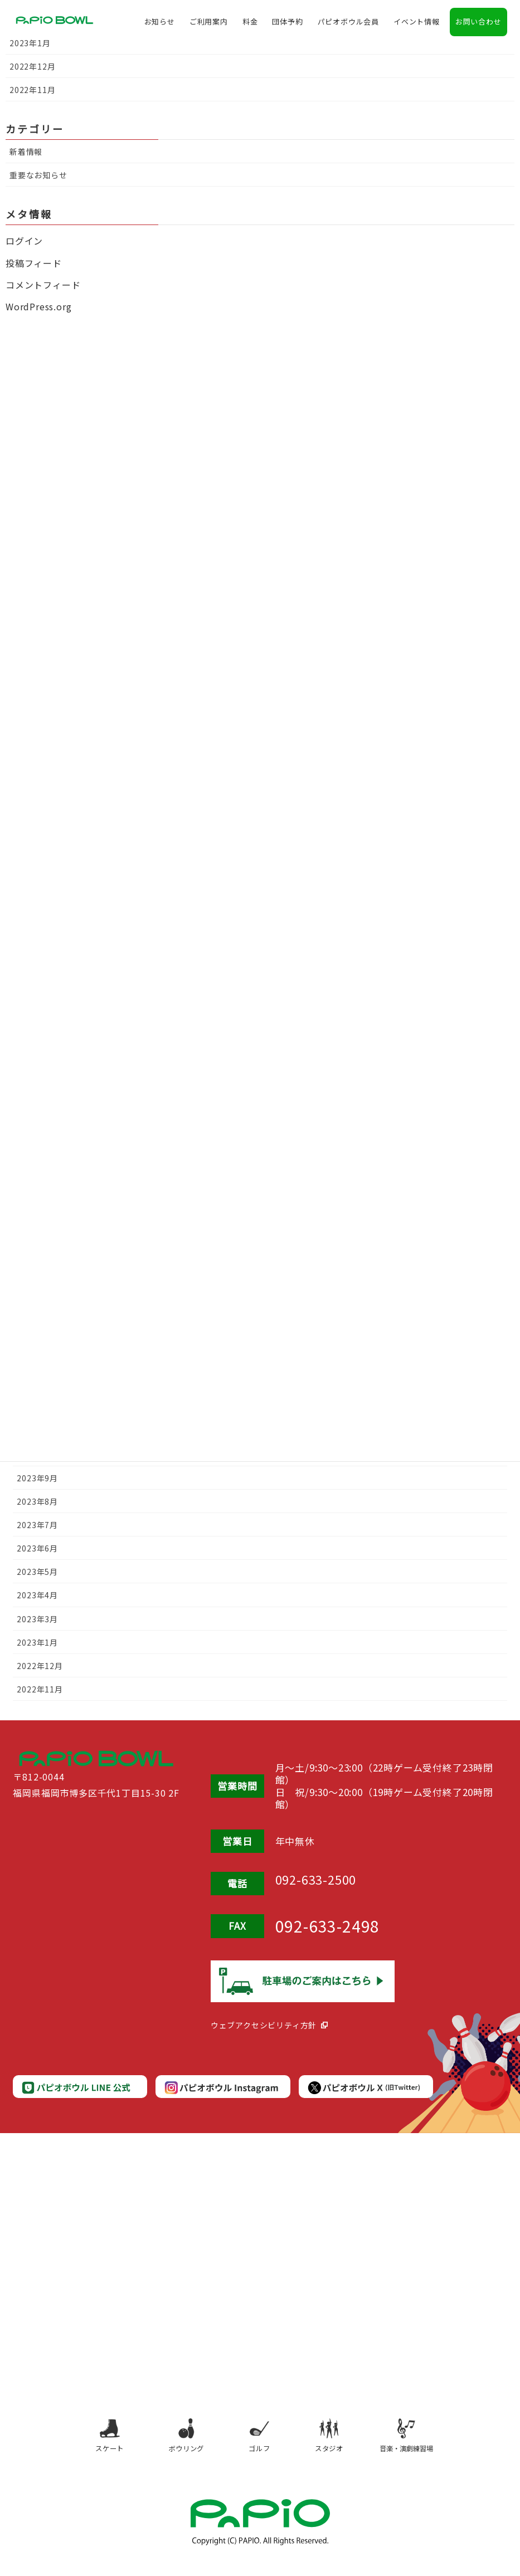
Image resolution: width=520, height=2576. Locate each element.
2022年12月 (39, 1665)
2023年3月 (37, 1618)
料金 (250, 24)
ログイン (24, 240)
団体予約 (287, 24)
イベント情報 (416, 24)
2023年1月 (37, 1642)
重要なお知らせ (38, 174)
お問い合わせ (478, 24)
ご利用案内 (208, 24)
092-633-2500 (327, 1882)
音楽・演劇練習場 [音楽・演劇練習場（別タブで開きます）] (420, 2442)
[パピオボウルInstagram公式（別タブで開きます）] (221, 2088)
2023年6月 (37, 1548)
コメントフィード (43, 284)
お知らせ (159, 24)
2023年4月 (37, 1595)
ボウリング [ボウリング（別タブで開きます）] (176, 2442)
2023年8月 (37, 1501)
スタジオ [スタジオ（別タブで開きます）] (336, 2442)
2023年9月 (37, 1478)
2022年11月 (39, 1689)
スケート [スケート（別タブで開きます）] (94, 2442)
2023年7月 (37, 1524)
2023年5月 (37, 1571)
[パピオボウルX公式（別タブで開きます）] (364, 2088)
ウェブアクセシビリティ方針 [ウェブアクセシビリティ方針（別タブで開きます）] (264, 2025)
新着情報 (25, 151)
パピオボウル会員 (348, 24)
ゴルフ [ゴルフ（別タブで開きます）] (258, 2442)
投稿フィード (34, 263)
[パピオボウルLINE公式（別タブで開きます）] (78, 2088)
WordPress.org (38, 306)
